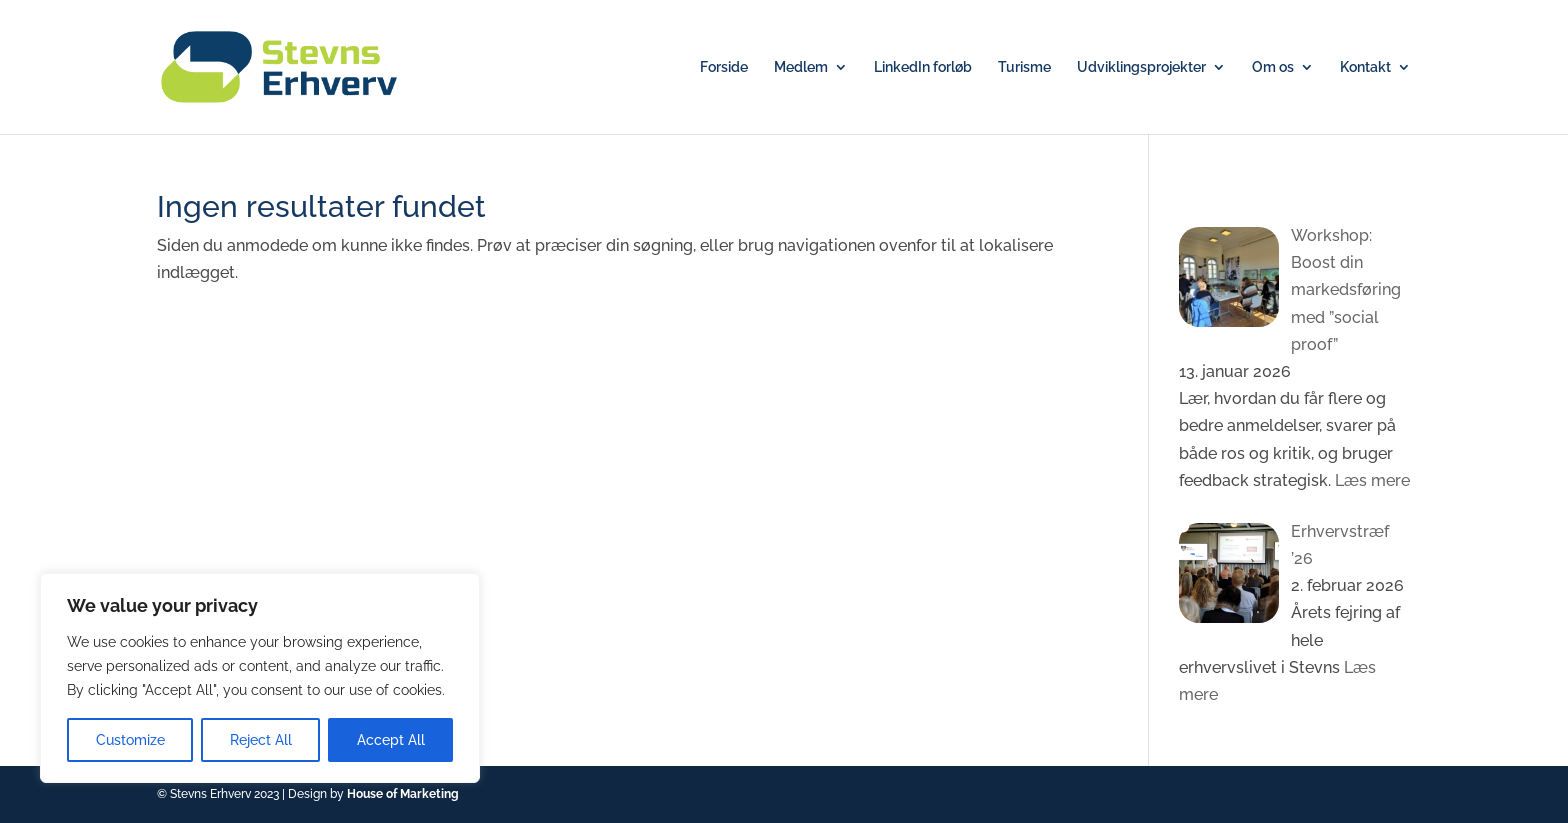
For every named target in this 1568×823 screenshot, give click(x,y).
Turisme (1024, 67)
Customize (130, 740)
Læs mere (1370, 480)
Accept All (391, 740)
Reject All (261, 740)
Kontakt (1365, 67)
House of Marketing (403, 794)
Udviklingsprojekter (1141, 67)
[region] (260, 678)
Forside (724, 67)
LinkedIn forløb (923, 67)
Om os (1273, 67)
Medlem (801, 67)
